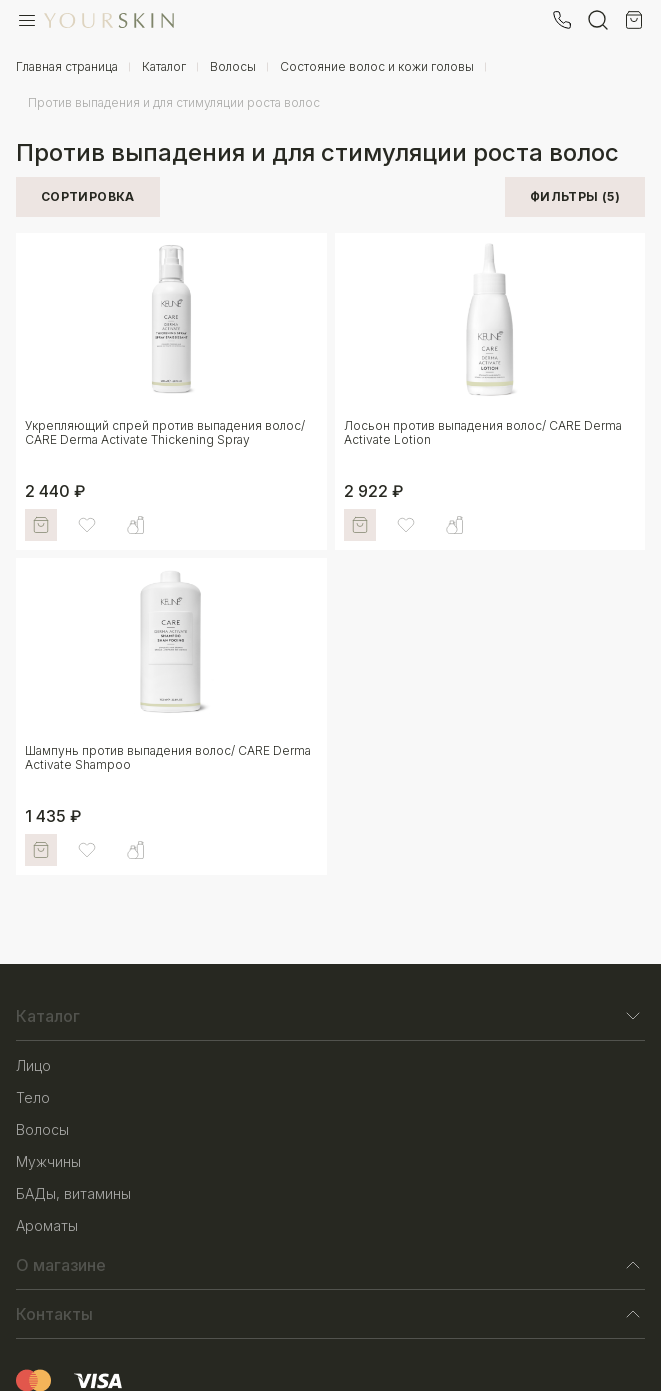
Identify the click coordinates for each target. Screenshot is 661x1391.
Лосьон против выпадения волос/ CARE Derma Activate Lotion (483, 432)
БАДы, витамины (73, 1193)
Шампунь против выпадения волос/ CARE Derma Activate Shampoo (168, 757)
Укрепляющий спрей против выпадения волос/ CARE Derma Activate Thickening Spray (165, 432)
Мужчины (48, 1161)
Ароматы (47, 1225)
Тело (33, 1097)
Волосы (42, 1129)
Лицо (33, 1065)
